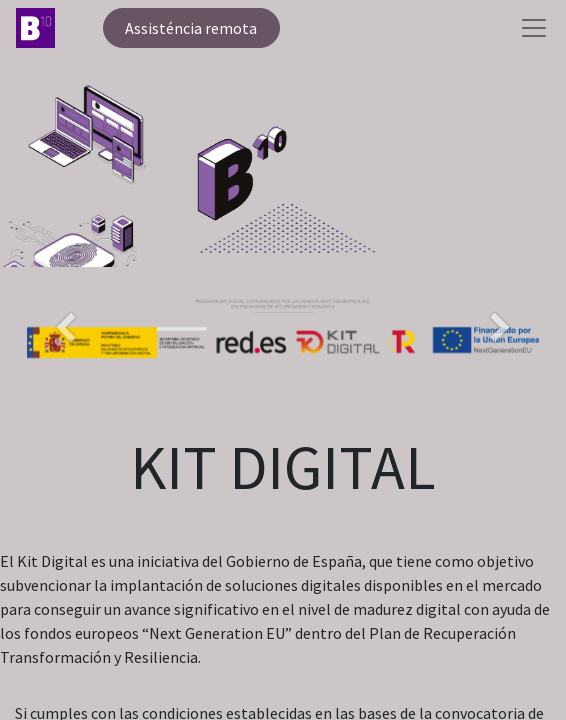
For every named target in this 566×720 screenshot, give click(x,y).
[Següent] (500, 361)
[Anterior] (65, 361)
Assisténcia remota (191, 28)
